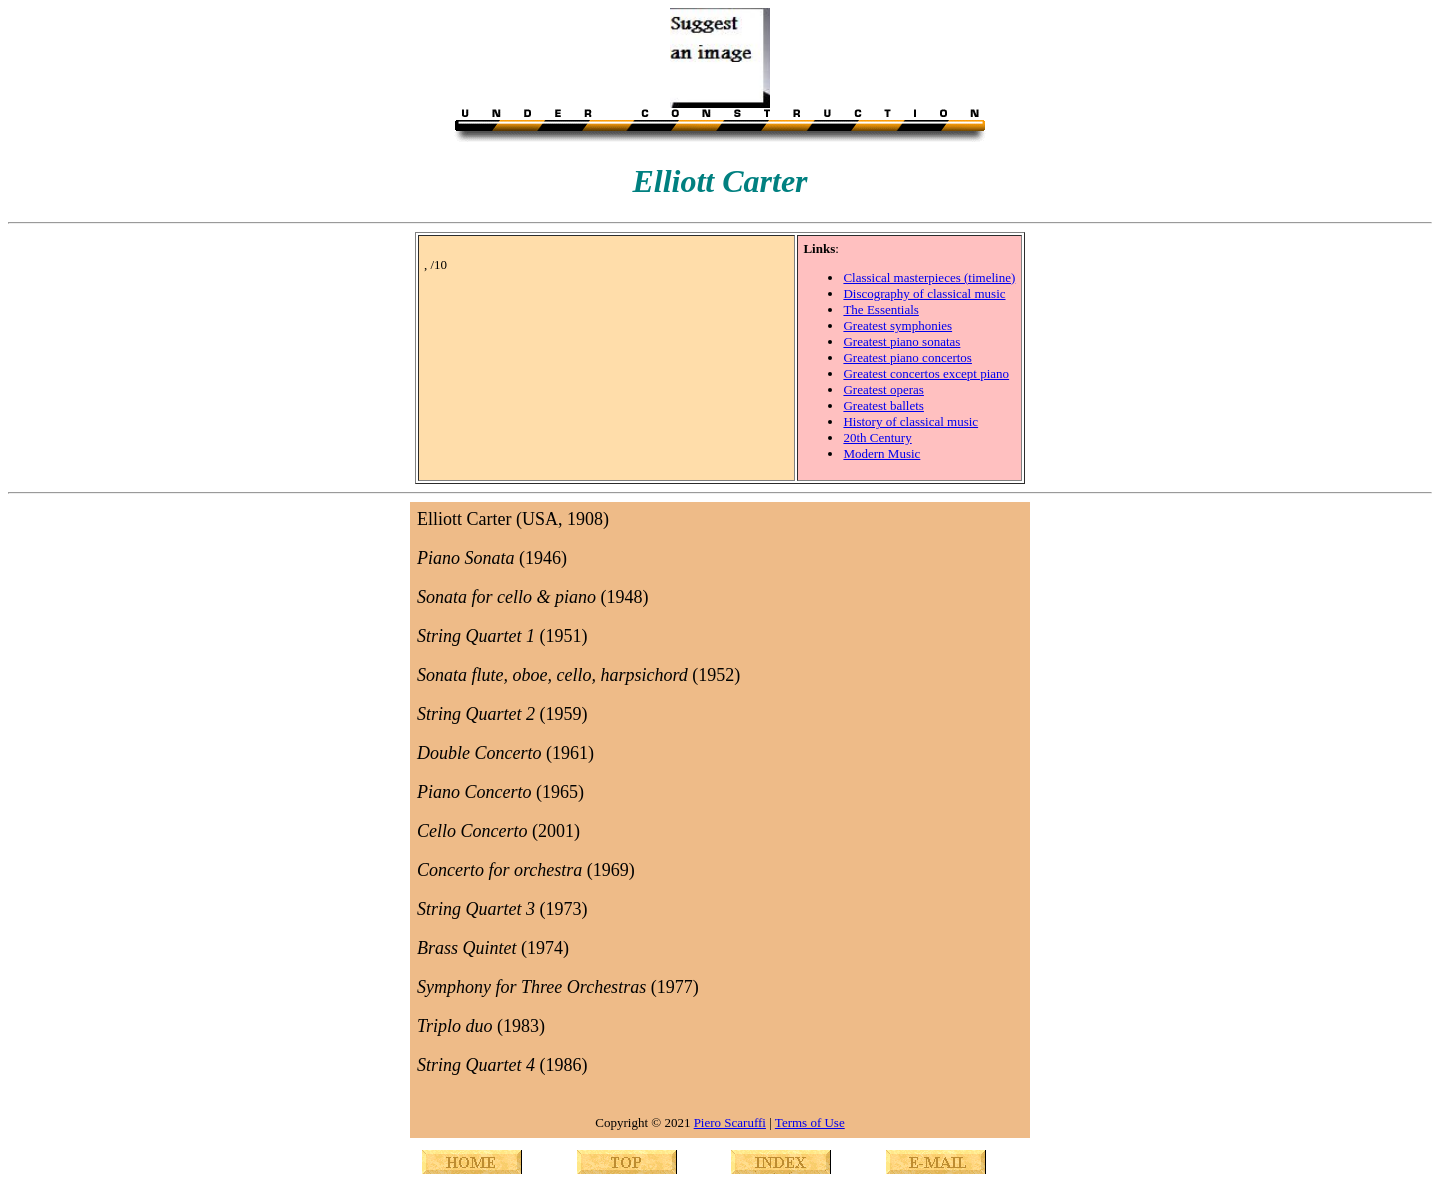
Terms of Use (810, 1122)
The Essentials (880, 309)
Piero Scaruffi (730, 1122)
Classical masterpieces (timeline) (929, 277)
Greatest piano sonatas (901, 341)
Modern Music (881, 453)
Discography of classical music (924, 293)
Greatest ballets (883, 405)
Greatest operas (883, 389)
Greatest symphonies (897, 325)
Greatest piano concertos (907, 357)
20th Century (877, 437)
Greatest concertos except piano (926, 373)
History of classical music (910, 421)
